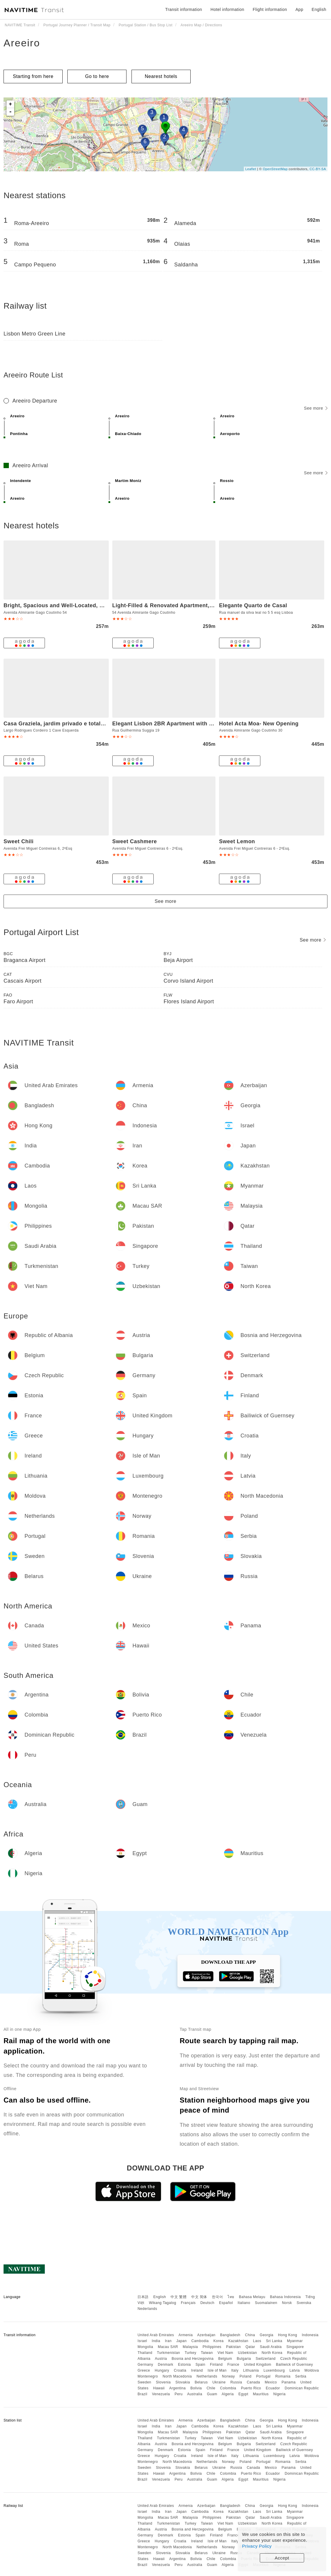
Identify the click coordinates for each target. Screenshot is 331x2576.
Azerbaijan (206, 2335)
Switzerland (266, 2359)
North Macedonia (177, 2376)
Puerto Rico (251, 2388)
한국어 (217, 2297)
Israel (142, 2341)
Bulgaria (244, 2359)
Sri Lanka (274, 2341)
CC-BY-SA (317, 169)
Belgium (225, 2359)
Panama (289, 2382)
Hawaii (159, 2388)
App (299, 9)
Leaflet (250, 169)
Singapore (295, 2347)
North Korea (272, 2353)
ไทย (231, 2297)
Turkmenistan (168, 2353)
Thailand (144, 2353)
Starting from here (33, 76)
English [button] (319, 9)
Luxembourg (274, 2370)
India (156, 2341)
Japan (181, 2341)
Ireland (197, 2370)
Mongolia (145, 2347)
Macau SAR (168, 2347)
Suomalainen (266, 2303)
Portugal (263, 2376)
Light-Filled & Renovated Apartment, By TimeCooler (181, 605)
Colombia (228, 2388)
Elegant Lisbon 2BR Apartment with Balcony (171, 724)
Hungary (162, 2370)
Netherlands (207, 2376)
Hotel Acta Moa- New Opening (258, 724)
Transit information (183, 9)
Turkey (190, 2353)
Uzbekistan (247, 2353)
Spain (200, 2364)
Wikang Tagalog (162, 2303)
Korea (218, 2341)
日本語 (143, 2297)
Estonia (184, 2364)
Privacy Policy (257, 2546)
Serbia (300, 2376)
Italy (234, 2370)
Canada (253, 2382)
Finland (216, 2364)
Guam (212, 2394)
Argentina (177, 2388)
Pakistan (233, 2347)
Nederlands (147, 2309)
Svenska (304, 2303)
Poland (246, 2376)
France (233, 2364)
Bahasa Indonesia (285, 2297)
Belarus (201, 2382)
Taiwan (207, 2353)
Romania (283, 2376)
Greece (143, 2370)
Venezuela (161, 2394)
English (159, 2297)
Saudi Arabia (271, 2347)
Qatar (250, 2347)
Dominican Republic (302, 2388)
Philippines (212, 2347)
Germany (145, 2364)
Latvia (294, 2370)
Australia (194, 2394)
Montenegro (147, 2376)
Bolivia (196, 2388)
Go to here (97, 76)
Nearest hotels (161, 76)
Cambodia (200, 2341)
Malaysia (190, 2347)
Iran (168, 2341)
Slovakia (182, 2382)
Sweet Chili (19, 841)
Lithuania (251, 2370)
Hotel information (227, 9)
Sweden (144, 2382)
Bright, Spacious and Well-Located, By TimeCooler (71, 605)
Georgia (266, 2335)
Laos (257, 2341)
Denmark (165, 2364)
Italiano (244, 2303)
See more (315, 408)
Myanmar (295, 2341)
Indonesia (310, 2335)
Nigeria (279, 2394)
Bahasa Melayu (252, 2297)
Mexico (271, 2382)
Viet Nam (225, 2353)
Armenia (186, 2335)
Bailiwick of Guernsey (294, 2364)
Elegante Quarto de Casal (253, 605)
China (250, 2335)
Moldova (311, 2370)
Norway (228, 2376)
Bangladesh (230, 2335)
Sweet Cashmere (134, 841)
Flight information (270, 9)
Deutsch (207, 2303)
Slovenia (163, 2382)
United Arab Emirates (155, 2335)
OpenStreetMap (275, 169)
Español (226, 2303)
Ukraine (219, 2382)
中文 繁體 (178, 2297)
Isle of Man (216, 2370)
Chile (211, 2388)
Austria (161, 2359)
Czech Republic (293, 2359)
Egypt (243, 2394)
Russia (236, 2382)
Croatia (180, 2370)
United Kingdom (257, 2364)
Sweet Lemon (237, 841)
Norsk (287, 2303)
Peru (179, 2394)
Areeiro (22, 42)
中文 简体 (199, 2297)
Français (188, 2303)
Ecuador (273, 2388)
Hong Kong (287, 2335)
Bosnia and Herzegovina (193, 2359)
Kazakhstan (238, 2341)
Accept (282, 2557)
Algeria (228, 2394)
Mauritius (261, 2394)
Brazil (142, 2394)
